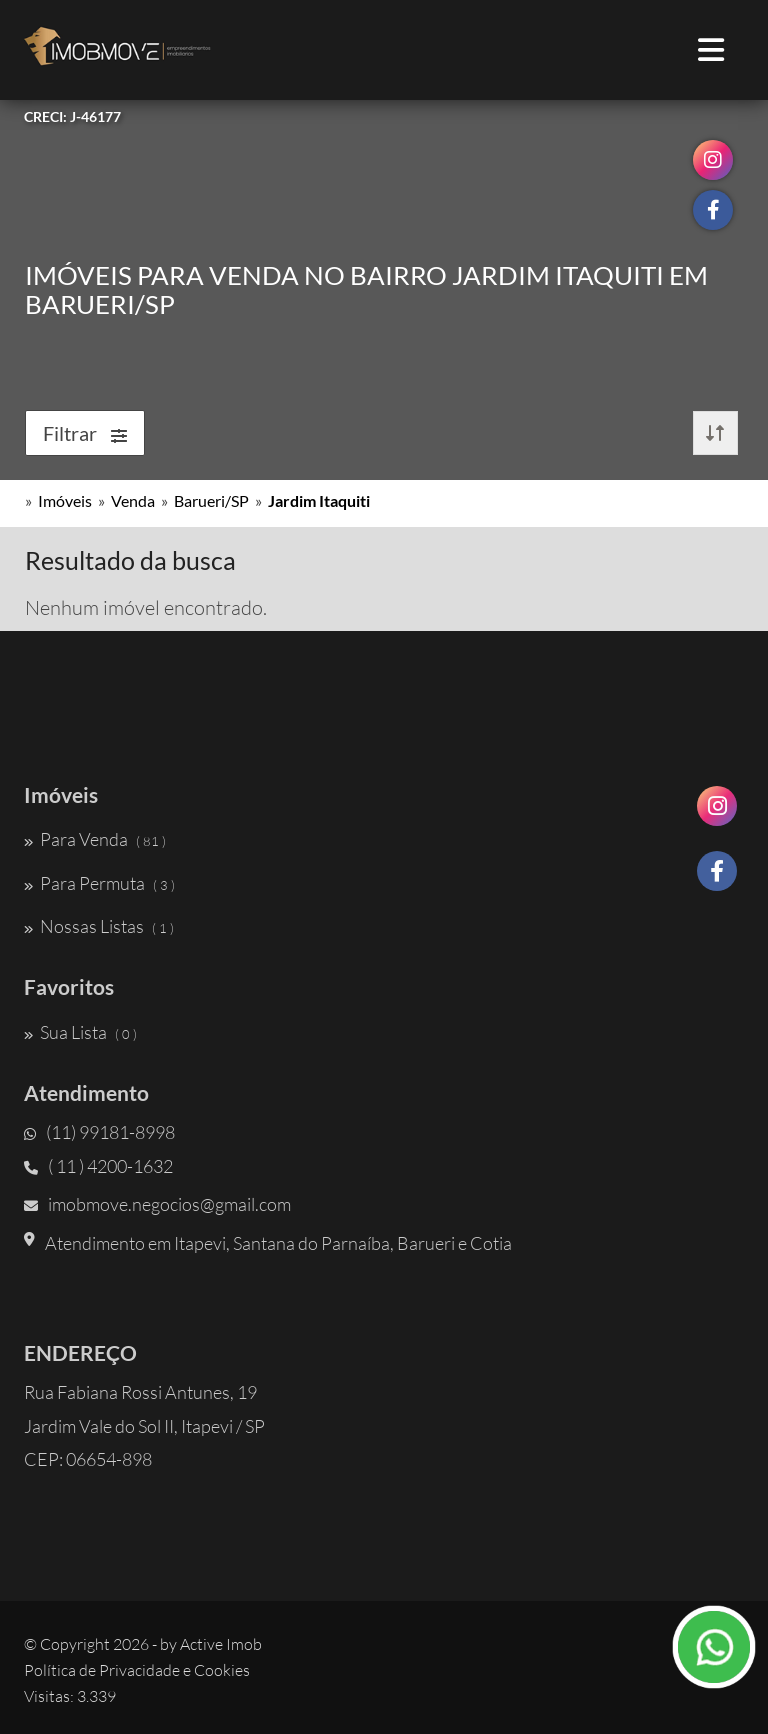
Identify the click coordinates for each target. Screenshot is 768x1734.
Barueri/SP (211, 500)
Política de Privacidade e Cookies (137, 1670)
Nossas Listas (99, 926)
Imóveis (65, 500)
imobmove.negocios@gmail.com (157, 1204)
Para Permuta (99, 883)
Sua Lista (80, 1032)
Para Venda (95, 839)
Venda (133, 500)
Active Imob (221, 1644)
